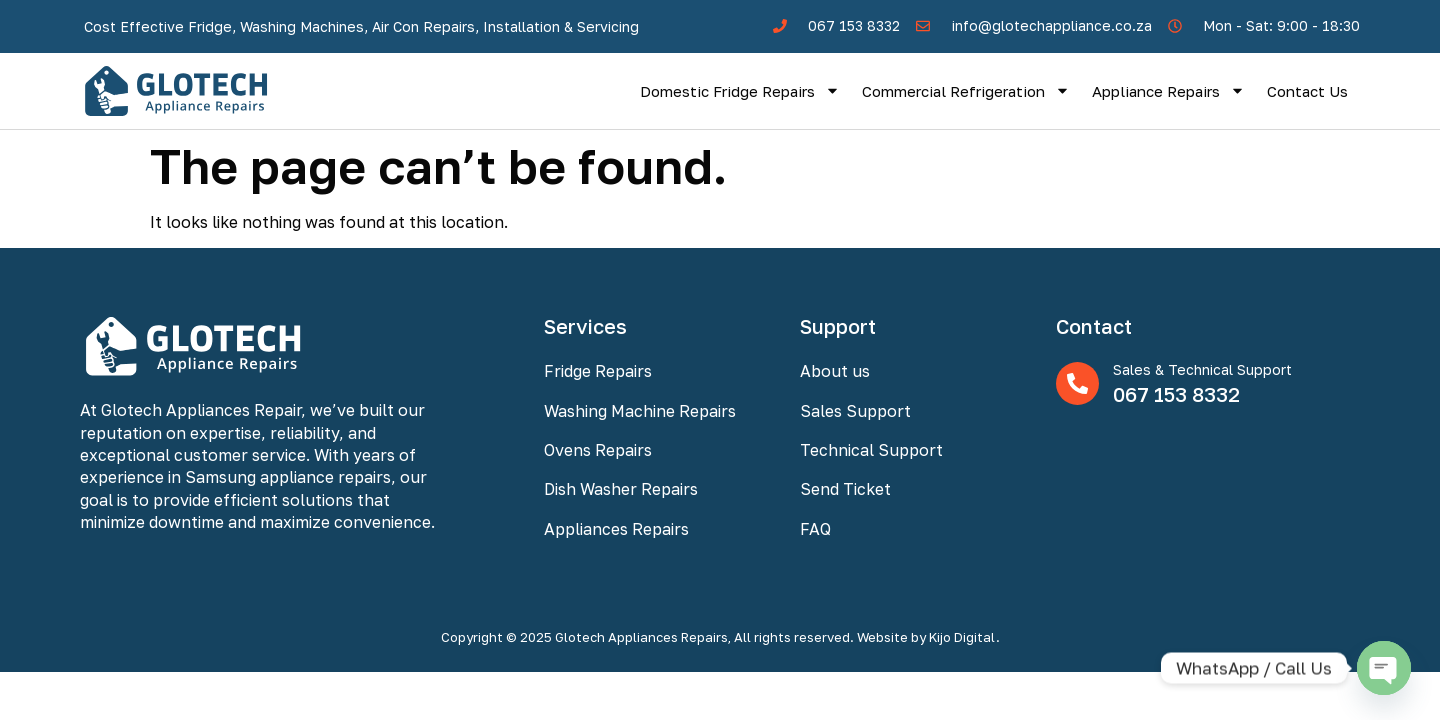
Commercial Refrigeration (966, 90)
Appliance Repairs (1168, 90)
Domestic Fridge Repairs (740, 90)
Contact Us (1307, 91)
